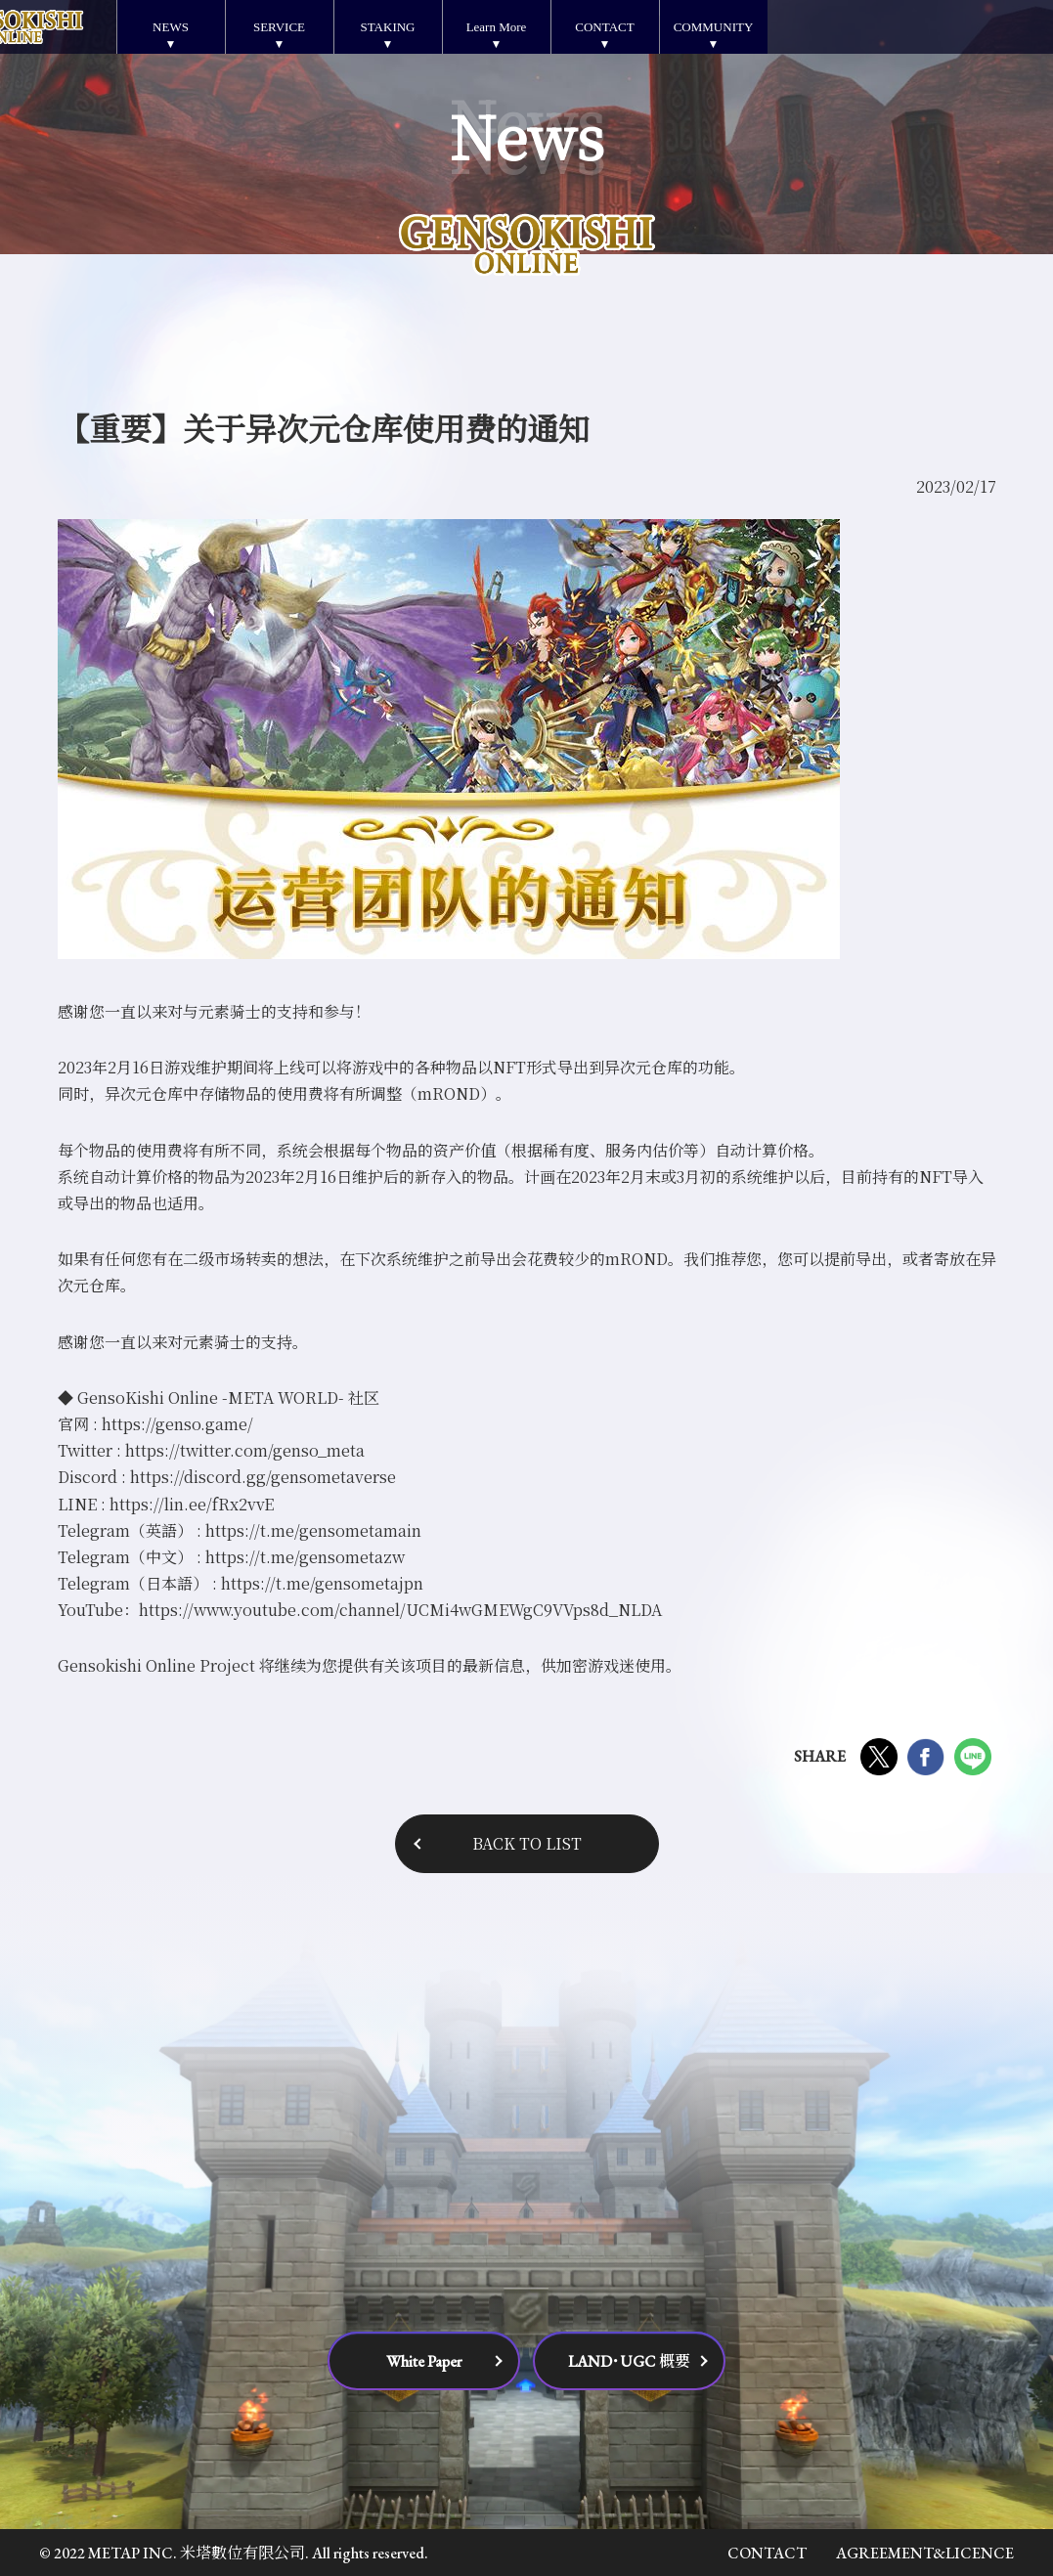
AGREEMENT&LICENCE (925, 2553)
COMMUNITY (714, 27)
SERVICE (279, 27)
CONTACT (604, 27)
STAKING (387, 27)
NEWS (171, 27)
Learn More (496, 27)
